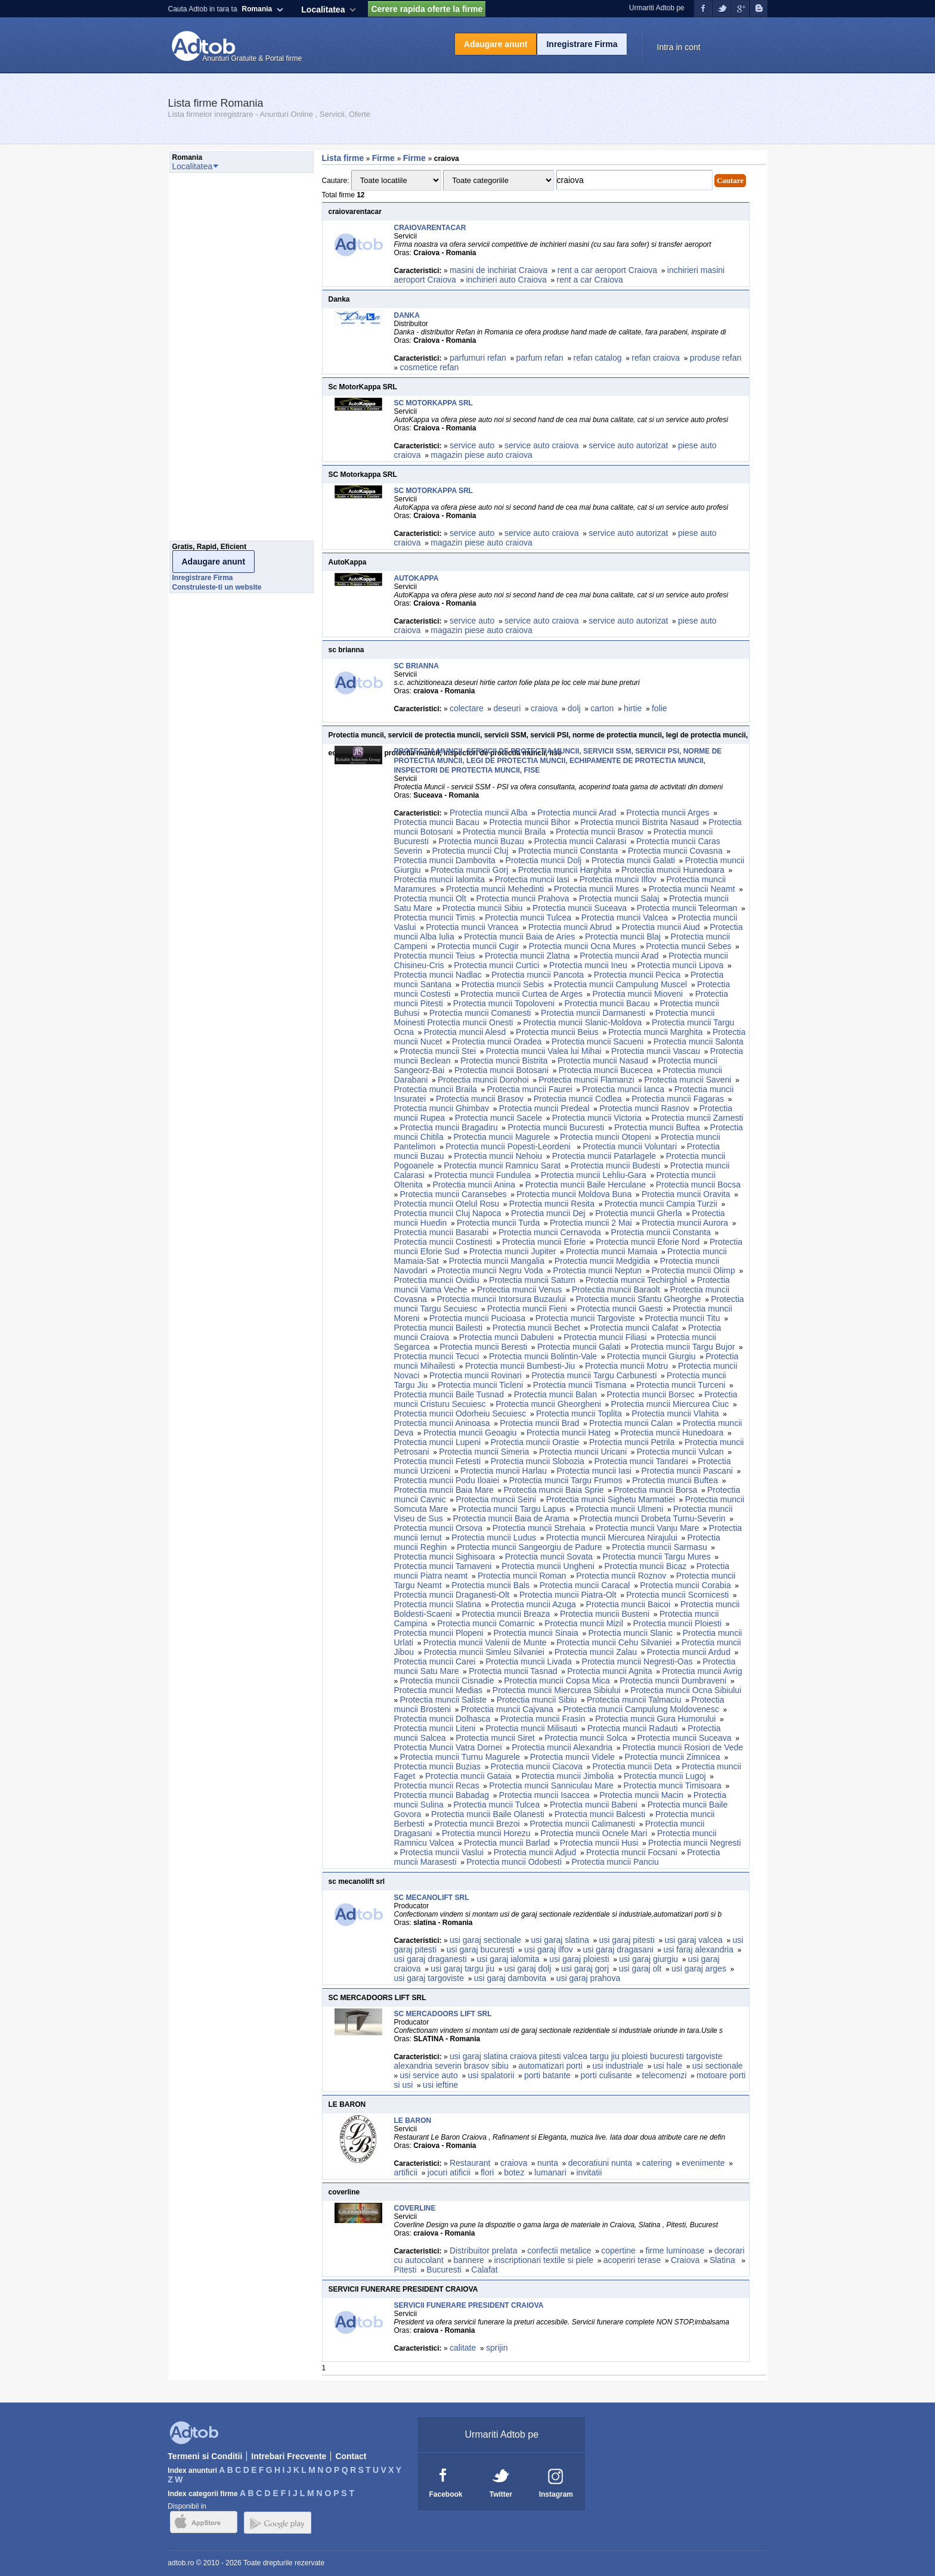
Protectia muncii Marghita (655, 1032)
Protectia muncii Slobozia (537, 1461)
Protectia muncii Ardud (688, 1652)
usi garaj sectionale (485, 1940)
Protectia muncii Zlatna (527, 955)
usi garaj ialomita (507, 1959)
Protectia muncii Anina (473, 1184)
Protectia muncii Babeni (593, 1804)
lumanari (550, 2172)
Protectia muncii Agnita (609, 1671)
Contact (350, 2456)
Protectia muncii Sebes (688, 946)
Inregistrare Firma (581, 44)
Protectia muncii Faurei (529, 1089)
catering (657, 2163)
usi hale (668, 2065)
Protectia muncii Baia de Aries (519, 936)
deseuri (507, 708)
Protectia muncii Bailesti (438, 1327)
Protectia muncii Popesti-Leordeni (508, 1146)
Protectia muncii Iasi (532, 879)
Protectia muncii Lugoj (665, 1776)
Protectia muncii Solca (585, 1738)
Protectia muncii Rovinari (475, 1375)
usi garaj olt (640, 1968)
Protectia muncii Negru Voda (490, 1270)
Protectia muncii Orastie (535, 1442)
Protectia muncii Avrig (702, 1671)
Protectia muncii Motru (626, 1366)
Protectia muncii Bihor (529, 822)
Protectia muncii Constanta (568, 850)
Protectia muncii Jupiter (512, 1251)
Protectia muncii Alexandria (562, 1747)
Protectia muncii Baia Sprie (553, 1490)
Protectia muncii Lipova (680, 965)
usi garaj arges (698, 1968)
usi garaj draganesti (430, 1959)
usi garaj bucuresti (481, 1949)
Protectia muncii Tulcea (528, 917)
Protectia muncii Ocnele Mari (593, 1833)
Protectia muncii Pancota (537, 974)
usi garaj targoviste (429, 1978)
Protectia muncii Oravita (686, 1194)
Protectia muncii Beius (557, 1032)
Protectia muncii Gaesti (620, 1308)
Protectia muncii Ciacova (537, 1766)
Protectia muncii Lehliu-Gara (593, 1175)
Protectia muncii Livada (528, 1661)
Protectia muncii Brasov (599, 831)
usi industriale (617, 2065)
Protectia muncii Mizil (583, 1623)
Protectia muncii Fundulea (483, 1175)
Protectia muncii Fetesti (437, 1461)
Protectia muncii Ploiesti (677, 1623)
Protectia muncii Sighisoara (445, 1556)
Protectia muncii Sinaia (535, 1633)
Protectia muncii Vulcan (680, 1451)
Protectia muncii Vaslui (442, 1852)
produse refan (715, 357)
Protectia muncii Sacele (498, 1118)
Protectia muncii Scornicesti (677, 1594)
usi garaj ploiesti (579, 1959)
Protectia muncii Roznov (621, 1575)
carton (602, 708)
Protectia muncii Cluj (470, 850)
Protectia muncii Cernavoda (550, 1232)
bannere (468, 2260)
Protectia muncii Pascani (687, 1470)
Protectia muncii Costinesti (443, 1242)
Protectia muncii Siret (495, 1738)
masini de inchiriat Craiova (498, 270)
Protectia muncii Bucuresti (555, 1127)
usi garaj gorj (585, 1968)
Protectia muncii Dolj (544, 860)
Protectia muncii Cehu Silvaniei (613, 1642)
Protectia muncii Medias (438, 1690)
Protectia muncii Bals (490, 1585)
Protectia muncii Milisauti (531, 1728)
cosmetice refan (429, 367)
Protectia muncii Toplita (579, 1413)
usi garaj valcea (693, 1940)
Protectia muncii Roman (522, 1575)
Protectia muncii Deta (631, 1766)
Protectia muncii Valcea (624, 917)
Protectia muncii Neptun (597, 1270)
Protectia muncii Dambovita (445, 860)
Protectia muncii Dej (548, 1213)
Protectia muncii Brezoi (477, 1823)
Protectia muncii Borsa (655, 1490)
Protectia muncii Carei (435, 1661)
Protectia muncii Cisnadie (447, 1680)
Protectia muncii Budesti (615, 1165)
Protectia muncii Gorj (469, 870)
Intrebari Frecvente (288, 2456)
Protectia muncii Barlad (507, 1842)
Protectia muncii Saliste (443, 1699)
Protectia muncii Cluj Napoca (447, 1213)
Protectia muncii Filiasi (605, 1337)
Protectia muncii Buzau (481, 841)
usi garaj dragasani (618, 1949)
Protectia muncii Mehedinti (495, 889)
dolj (574, 708)
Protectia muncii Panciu (614, 1862)
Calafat (485, 2269)
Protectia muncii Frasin (542, 1718)
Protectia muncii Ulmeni (619, 1509)
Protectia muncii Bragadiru (449, 1127)
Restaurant (470, 2163)
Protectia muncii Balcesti (600, 1814)
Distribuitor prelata (484, 2250)
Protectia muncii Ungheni (548, 1566)
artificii (406, 2172)
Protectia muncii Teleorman (687, 908)
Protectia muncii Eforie (544, 1242)
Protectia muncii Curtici (496, 965)
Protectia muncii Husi (599, 1842)
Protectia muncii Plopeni (439, 1633)
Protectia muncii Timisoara (673, 1785)
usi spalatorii (491, 2075)
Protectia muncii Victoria (597, 1118)
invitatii (589, 2172)
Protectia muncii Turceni (680, 1385)
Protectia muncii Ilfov (618, 879)
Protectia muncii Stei (438, 1051)
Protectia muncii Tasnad (513, 1671)
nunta (547, 2163)
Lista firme (343, 158)
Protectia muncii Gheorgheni (548, 1404)
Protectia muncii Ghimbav (442, 1108)
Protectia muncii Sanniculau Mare (551, 1785)
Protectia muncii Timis (434, 917)
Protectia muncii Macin (641, 1795)
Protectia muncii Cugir (478, 946)
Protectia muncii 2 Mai (591, 1222)
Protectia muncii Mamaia (611, 1251)
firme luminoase (675, 2250)
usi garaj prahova (588, 1978)
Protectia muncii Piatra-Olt (568, 1594)
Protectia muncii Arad (576, 812)
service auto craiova (541, 445)
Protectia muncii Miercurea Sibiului (557, 1690)
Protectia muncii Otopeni (605, 1137)
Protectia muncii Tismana (579, 1385)
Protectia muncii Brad (539, 1423)
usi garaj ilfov (548, 1949)
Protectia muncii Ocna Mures (582, 946)
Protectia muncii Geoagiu (469, 1432)
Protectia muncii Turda (498, 1222)
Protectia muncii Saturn (532, 1280)
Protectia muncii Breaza (506, 1614)
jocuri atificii (449, 2172)
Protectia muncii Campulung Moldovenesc (641, 1709)
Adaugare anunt (496, 44)
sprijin (497, 2347)
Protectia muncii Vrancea (472, 927)
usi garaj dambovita (510, 1978)
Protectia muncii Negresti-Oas (637, 1661)
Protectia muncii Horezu (486, 1833)
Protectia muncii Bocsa (698, 1184)
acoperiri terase (632, 2260)
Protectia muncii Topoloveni (504, 1003)
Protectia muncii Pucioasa (477, 1318)
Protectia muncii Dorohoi (483, 1079)
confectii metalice (559, 2250)
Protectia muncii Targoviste (585, 1318)
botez (514, 2172)
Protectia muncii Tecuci (436, 1356)
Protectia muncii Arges (667, 812)
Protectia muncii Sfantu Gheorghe (638, 1299)
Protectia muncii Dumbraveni (673, 1680)
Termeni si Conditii (205, 2456)
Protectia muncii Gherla (638, 1213)
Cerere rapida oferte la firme (426, 9)
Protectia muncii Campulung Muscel (620, 984)
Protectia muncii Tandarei (641, 1461)
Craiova (685, 2260)
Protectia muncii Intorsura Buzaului (500, 1299)
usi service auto (429, 2075)
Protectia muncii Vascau (655, 1051)
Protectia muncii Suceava (579, 908)
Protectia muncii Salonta (699, 1041)
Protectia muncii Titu (682, 1318)
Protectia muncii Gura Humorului (655, 1718)
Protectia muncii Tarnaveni (443, 1566)
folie (659, 708)
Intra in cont (679, 47)
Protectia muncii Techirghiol (636, 1280)
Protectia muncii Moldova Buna (573, 1194)
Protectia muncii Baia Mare (444, 1490)
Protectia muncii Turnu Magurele (460, 1757)
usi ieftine (440, 2085)
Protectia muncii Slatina (437, 1604)
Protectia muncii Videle (572, 1757)
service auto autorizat (628, 445)
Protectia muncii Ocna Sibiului (685, 1690)
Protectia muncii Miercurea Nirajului (611, 1537)
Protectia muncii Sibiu (482, 908)
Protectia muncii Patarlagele (604, 1156)
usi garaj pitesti (626, 1940)
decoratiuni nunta (600, 2163)
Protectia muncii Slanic (630, 1633)
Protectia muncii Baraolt (616, 1289)
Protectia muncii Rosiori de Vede (683, 1747)
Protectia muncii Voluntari (630, 1146)
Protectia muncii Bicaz (645, 1566)
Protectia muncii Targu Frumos (566, 1480)
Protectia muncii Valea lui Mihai (544, 1051)
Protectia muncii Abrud (570, 927)
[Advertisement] (217, 360)
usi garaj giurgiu (648, 1959)
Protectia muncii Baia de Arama (511, 1518)
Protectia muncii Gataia (468, 1776)
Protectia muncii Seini (496, 1499)
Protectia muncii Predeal (544, 1108)
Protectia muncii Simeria (484, 1451)
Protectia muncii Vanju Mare (647, 1528)
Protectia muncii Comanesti (480, 1013)
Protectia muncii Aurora (685, 1222)
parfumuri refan (478, 357)
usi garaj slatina (560, 1940)
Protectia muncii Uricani (583, 1451)
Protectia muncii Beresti (483, 1346)
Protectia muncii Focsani (631, 1852)
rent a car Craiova (590, 279)
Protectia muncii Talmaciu (634, 1699)
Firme (384, 158)
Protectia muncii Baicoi (628, 1604)
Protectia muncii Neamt (692, 889)
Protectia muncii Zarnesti (697, 1118)
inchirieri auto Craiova (506, 279)
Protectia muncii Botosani (501, 1070)
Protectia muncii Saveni (687, 1079)
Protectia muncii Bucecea (606, 1070)
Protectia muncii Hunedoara (673, 870)
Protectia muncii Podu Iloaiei (447, 1480)
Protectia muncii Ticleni (480, 1385)
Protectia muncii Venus (519, 1289)
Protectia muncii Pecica (637, 974)
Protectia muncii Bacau (436, 822)
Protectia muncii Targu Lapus (511, 1509)
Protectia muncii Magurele (501, 1137)
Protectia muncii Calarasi (580, 841)
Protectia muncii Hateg (569, 1432)
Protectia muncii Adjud (535, 1852)
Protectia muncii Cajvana (507, 1709)
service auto (472, 445)
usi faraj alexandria (698, 1949)
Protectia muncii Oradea (496, 1041)
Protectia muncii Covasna (675, 850)
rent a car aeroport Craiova (607, 270)
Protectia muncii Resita (552, 1203)
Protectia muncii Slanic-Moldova (582, 1022)
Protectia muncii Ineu (588, 965)
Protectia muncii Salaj (619, 898)
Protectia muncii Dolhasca (442, 1718)
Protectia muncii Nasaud (603, 1060)
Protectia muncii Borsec (651, 1394)
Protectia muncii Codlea (578, 1098)
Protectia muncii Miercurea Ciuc (670, 1404)
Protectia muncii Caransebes (453, 1194)
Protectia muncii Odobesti (514, 1862)
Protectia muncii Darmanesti (593, 1013)
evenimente (703, 2163)
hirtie (633, 708)
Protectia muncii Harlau (503, 1470)
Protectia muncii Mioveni (638, 994)
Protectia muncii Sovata (549, 1556)
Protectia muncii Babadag (442, 1795)
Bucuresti (443, 2269)
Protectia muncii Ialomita (439, 879)
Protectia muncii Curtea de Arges (521, 994)
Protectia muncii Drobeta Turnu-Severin (652, 1518)
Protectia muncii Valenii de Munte (485, 1642)
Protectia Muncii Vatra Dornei (448, 1747)
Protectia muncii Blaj (623, 936)
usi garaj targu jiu (462, 1968)
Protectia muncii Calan (631, 1423)
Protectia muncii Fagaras (677, 1098)
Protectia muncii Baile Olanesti (487, 1814)
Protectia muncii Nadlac (438, 974)
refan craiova (655, 357)
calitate (463, 2347)
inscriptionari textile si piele (544, 2260)
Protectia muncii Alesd (465, 1032)
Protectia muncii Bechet (536, 1327)
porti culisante (606, 2075)
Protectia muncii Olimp (693, 1270)
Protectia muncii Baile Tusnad (449, 1394)
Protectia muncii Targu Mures (657, 1556)
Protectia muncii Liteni (435, 1728)
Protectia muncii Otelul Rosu (447, 1203)
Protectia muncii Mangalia (496, 1261)
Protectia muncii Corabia (685, 1585)
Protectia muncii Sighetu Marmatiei (610, 1499)
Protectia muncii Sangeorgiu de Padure (529, 1547)
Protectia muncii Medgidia (602, 1261)
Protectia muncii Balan (555, 1394)
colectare (467, 708)
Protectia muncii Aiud (661, 927)
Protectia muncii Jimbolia (567, 1776)
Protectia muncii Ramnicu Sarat (502, 1165)
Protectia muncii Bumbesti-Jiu (520, 1366)
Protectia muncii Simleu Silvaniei (484, 1652)
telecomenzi (664, 2075)
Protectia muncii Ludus (493, 1537)
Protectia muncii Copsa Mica (556, 1680)
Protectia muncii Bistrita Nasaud (639, 822)
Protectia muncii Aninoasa (442, 1423)
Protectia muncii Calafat (634, 1327)
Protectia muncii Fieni (527, 1308)
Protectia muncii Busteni (604, 1614)
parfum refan (540, 357)
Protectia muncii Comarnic (485, 1623)
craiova (544, 708)
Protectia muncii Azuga (533, 1604)
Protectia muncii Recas (436, 1785)
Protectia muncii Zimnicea (672, 1757)
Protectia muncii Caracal (585, 1585)
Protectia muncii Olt (430, 898)
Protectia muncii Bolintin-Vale (543, 1356)
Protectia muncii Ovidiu (436, 1280)
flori (487, 2172)
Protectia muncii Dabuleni (506, 1337)
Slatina (724, 2260)
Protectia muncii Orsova (438, 1528)
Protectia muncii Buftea (657, 1127)
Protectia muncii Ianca (623, 1089)
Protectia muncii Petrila (631, 1442)
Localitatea (323, 9)
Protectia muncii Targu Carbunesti (594, 1375)
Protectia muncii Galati (633, 860)
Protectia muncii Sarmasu (659, 1547)
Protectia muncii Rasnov (644, 1108)
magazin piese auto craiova (481, 455)
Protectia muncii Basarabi (441, 1232)
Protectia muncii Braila (504, 831)
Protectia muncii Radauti (632, 1728)
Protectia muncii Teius (434, 955)
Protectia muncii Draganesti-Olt (452, 1594)
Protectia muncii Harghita (564, 870)
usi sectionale (717, 2065)
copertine (618, 2250)
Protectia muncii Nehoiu (498, 1156)
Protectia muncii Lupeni (437, 1442)
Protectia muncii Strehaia (539, 1528)
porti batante (547, 2075)
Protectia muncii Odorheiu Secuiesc (460, 1413)
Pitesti (405, 2269)
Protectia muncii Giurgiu (651, 1356)
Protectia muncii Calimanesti (582, 1823)
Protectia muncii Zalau (596, 1652)
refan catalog (598, 357)
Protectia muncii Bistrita (503, 1060)
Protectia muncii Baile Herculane (585, 1184)
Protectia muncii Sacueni (597, 1041)
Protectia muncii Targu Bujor (683, 1346)
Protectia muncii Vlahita (675, 1413)
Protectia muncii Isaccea (544, 1795)
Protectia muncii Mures (596, 889)
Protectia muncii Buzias (437, 1766)
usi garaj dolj (528, 1968)
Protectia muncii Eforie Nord (647, 1242)
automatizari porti (550, 2065)
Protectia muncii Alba (489, 812)
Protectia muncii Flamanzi (586, 1079)
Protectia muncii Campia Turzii (661, 1203)
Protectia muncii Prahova (522, 898)
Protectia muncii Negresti (694, 1842)
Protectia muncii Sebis (503, 984)
